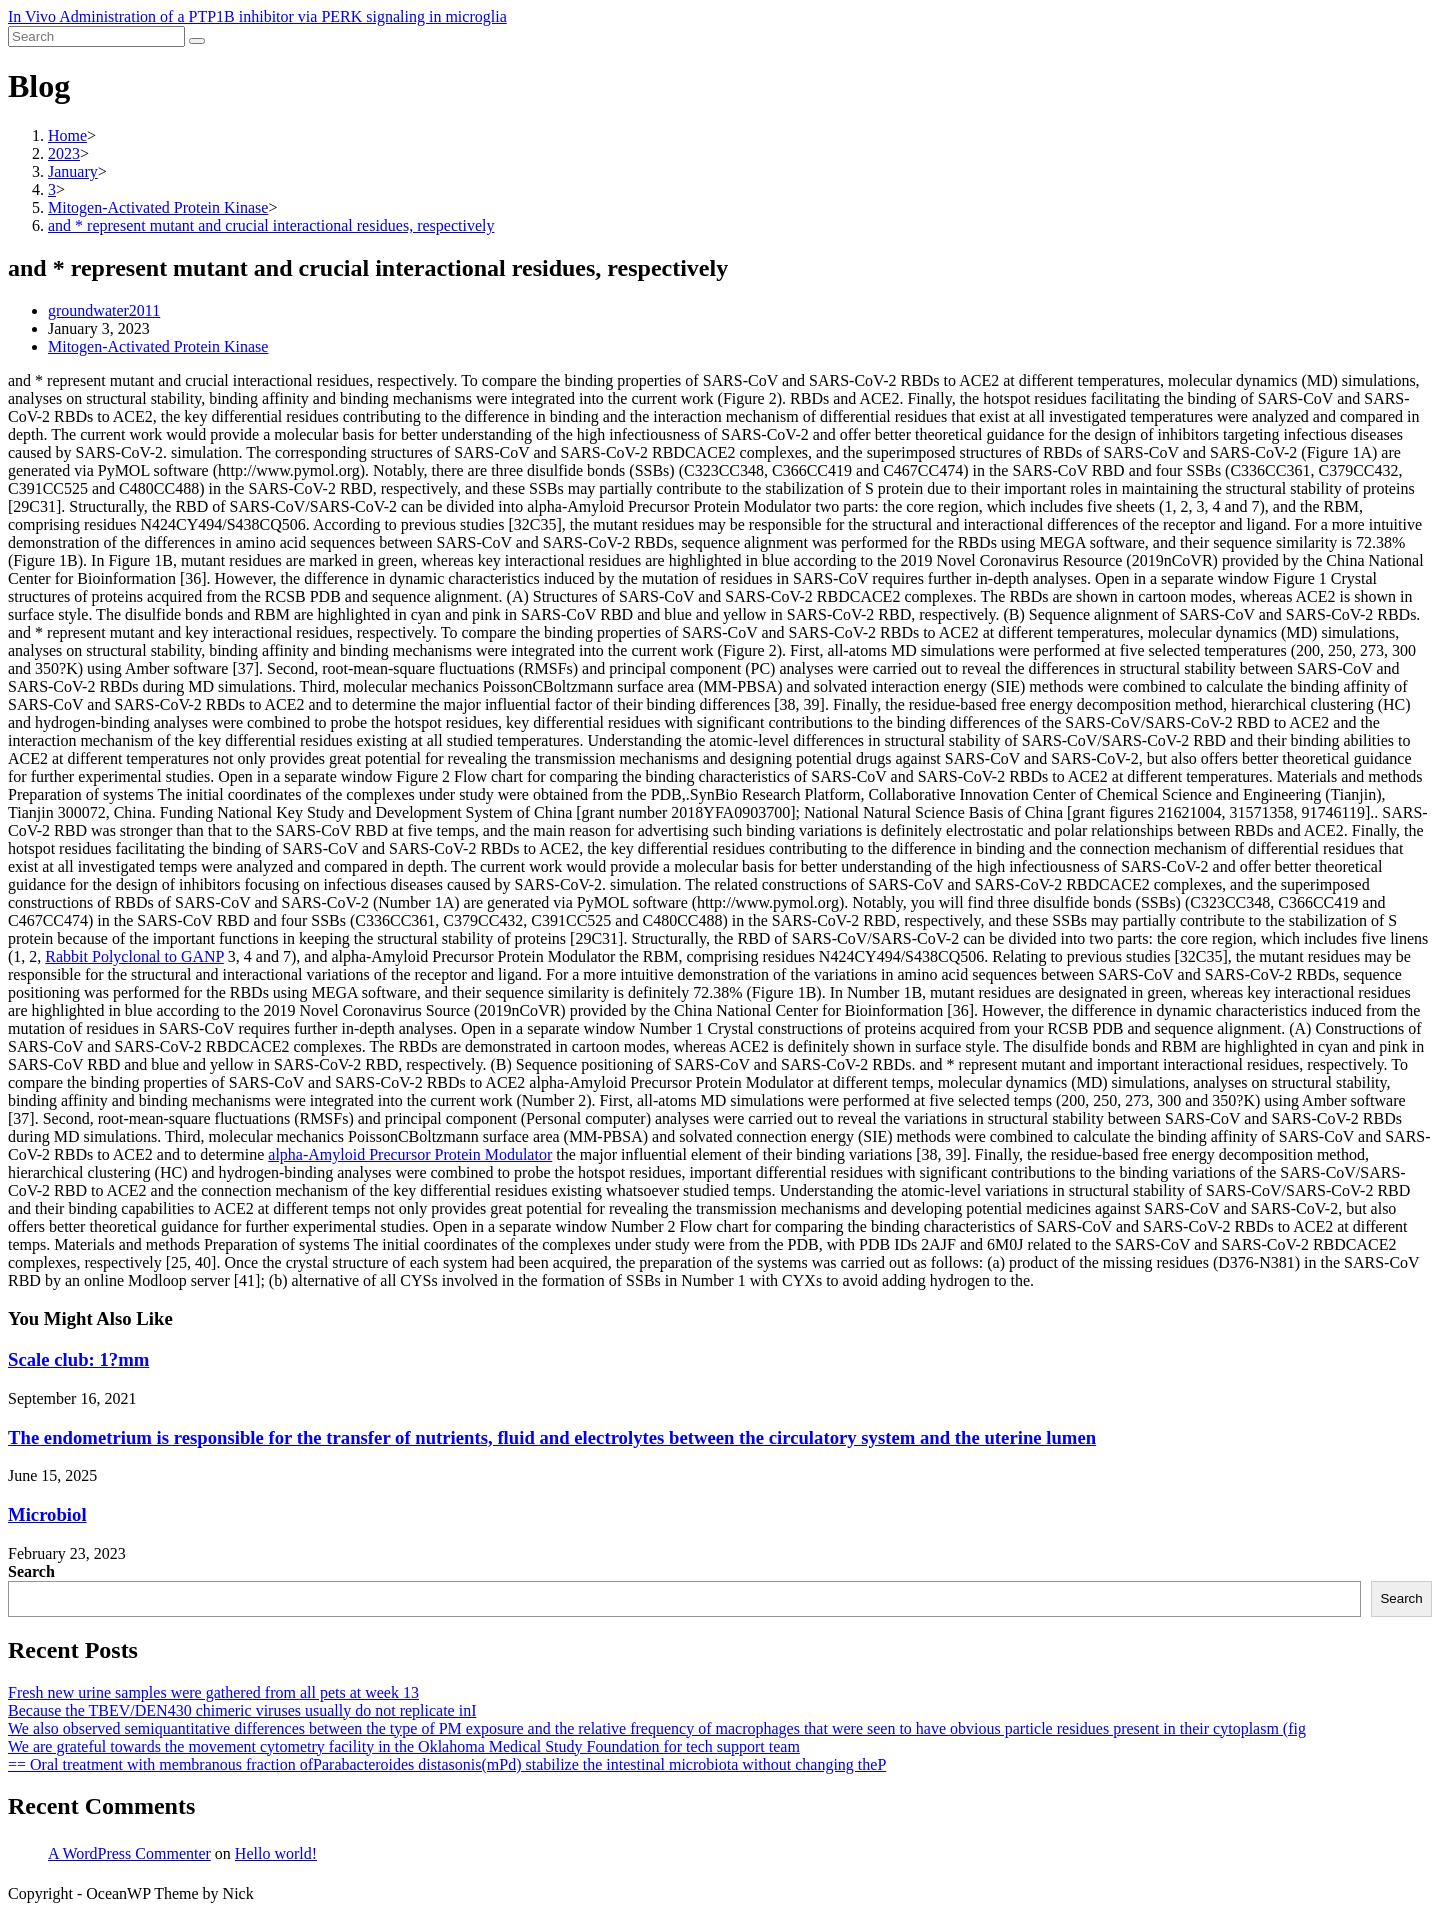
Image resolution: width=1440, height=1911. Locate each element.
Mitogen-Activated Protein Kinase (158, 346)
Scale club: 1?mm (78, 1359)
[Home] (67, 135)
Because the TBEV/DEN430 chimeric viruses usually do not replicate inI (242, 1710)
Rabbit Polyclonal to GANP (134, 956)
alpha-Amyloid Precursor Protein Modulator (410, 1154)
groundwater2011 (104, 310)
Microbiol (47, 1514)
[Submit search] (197, 41)
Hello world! (276, 1853)
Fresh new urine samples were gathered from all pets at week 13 (213, 1692)
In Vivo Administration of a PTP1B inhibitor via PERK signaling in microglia (257, 16)
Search (31, 1571)
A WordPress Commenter (129, 1853)
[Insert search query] (96, 36)
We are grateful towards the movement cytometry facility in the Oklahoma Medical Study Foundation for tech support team (404, 1746)
